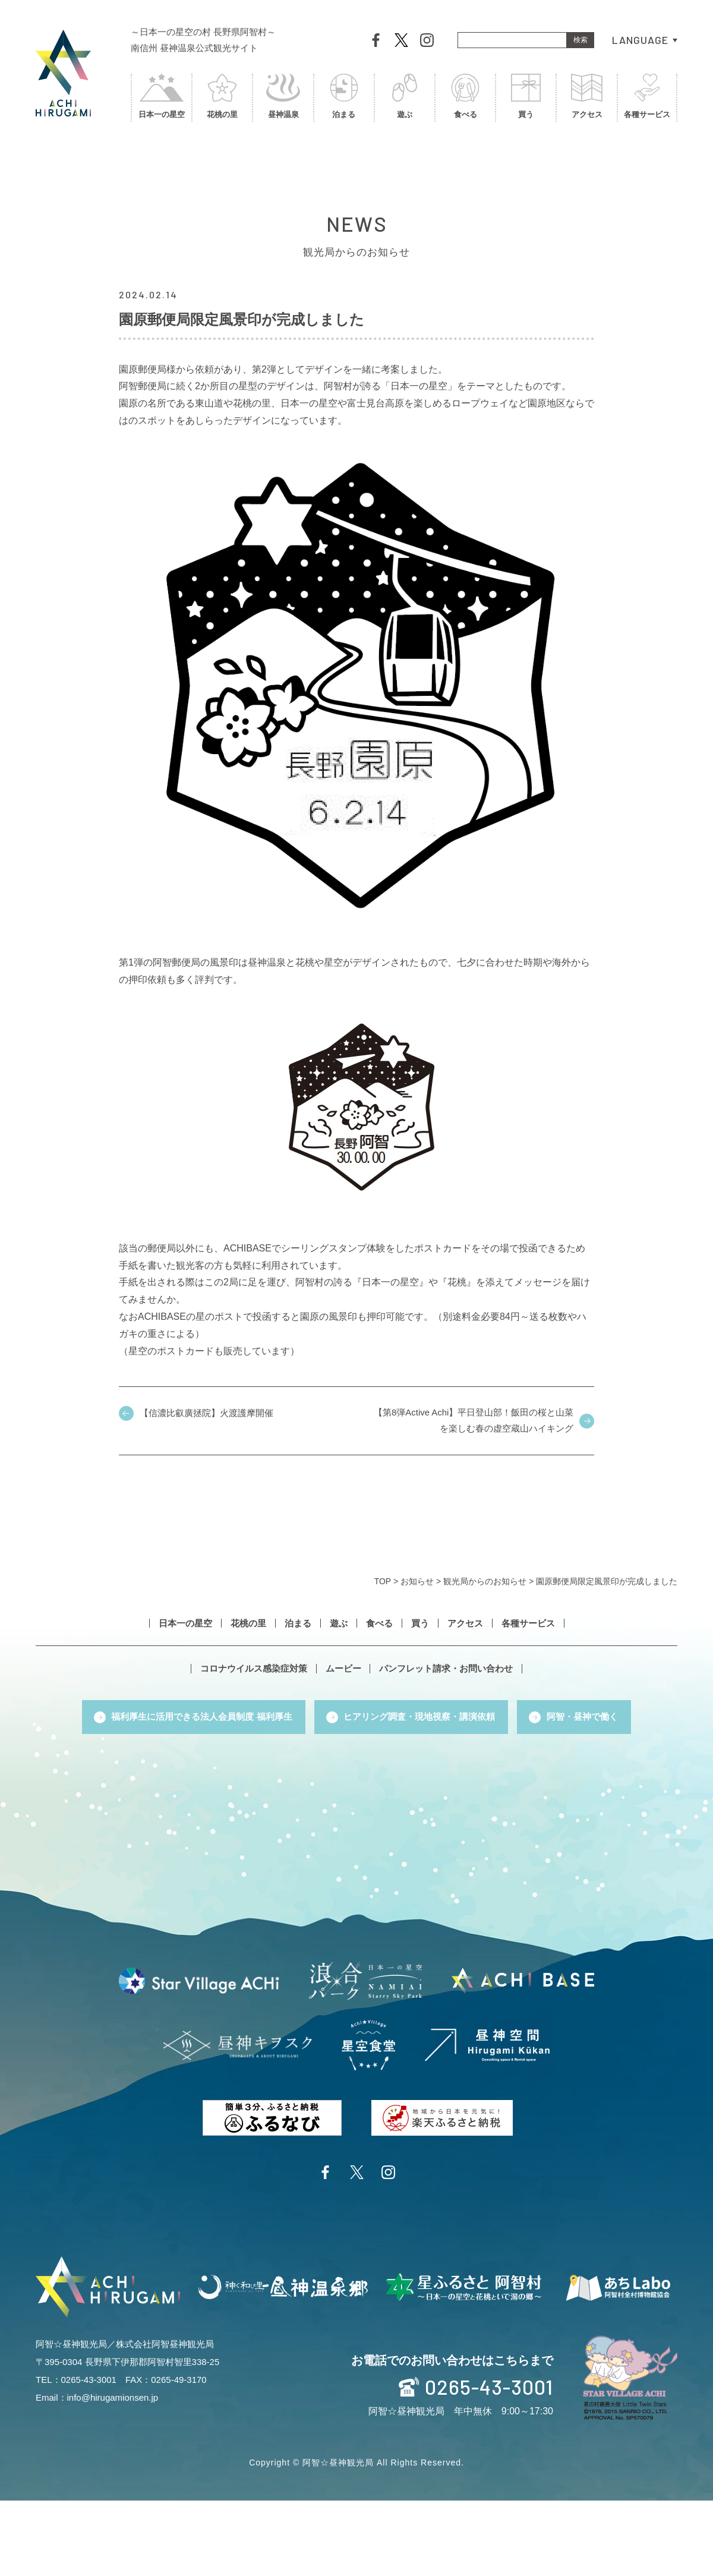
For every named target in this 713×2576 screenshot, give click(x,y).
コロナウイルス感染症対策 (253, 1669)
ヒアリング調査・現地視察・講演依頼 (419, 1717)
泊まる (344, 100)
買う (526, 100)
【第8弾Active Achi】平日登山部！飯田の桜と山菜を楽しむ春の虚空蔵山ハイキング (473, 1421)
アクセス (586, 100)
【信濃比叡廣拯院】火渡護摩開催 (206, 1413)
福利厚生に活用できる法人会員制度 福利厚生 (201, 1717)
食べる (465, 100)
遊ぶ (404, 100)
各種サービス (647, 100)
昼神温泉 (283, 100)
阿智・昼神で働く (583, 1717)
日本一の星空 (161, 100)
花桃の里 (222, 100)
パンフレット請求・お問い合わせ (446, 1669)
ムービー (343, 1669)
